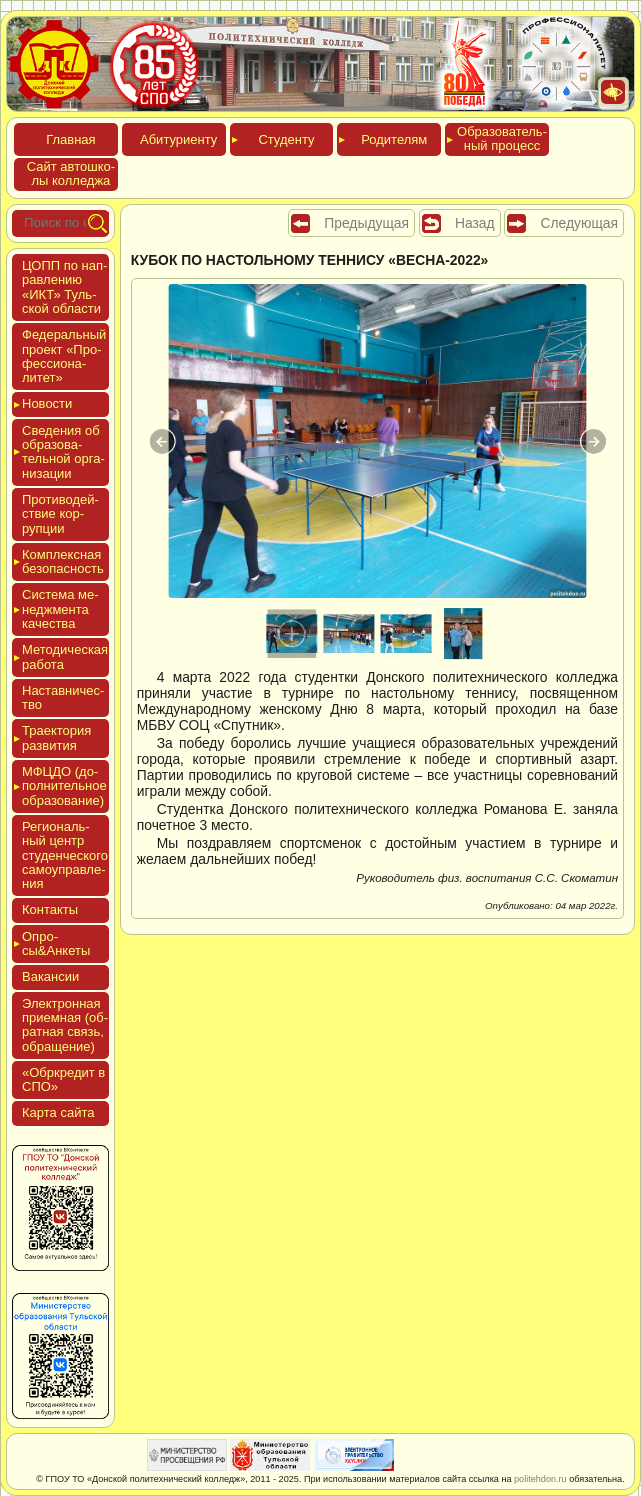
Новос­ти (47, 403)
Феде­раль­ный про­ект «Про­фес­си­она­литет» (64, 356)
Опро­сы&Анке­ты (56, 943)
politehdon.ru (540, 1479)
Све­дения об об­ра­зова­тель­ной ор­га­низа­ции (63, 452)
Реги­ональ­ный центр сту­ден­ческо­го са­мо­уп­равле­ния (65, 855)
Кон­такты (50, 909)
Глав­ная (70, 139)
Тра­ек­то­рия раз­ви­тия (56, 737)
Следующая (579, 223)
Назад (475, 223)
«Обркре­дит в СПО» (63, 1079)
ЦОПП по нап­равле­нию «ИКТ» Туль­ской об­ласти (64, 287)
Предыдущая (366, 223)
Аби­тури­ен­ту (178, 139)
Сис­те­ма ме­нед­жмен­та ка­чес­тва (60, 609)
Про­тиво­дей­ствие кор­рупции (60, 514)
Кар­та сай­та (58, 1112)
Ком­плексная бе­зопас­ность (63, 561)
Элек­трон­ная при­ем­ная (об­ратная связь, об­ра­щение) (65, 1025)
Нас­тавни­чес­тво (63, 697)
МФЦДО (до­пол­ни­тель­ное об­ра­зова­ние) (64, 786)
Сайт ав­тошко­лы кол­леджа (71, 173)
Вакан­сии (50, 976)
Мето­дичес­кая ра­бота (65, 656)
